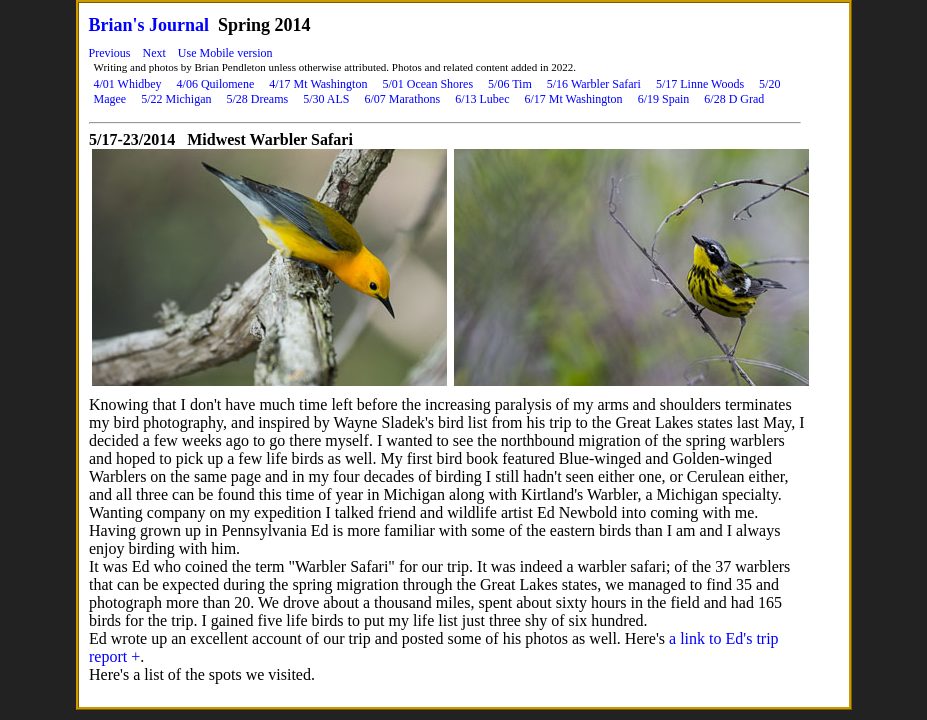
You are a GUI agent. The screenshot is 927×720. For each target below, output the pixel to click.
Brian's (117, 25)
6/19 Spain (664, 99)
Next (154, 53)
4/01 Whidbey (128, 84)
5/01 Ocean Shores (427, 84)
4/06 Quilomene (216, 84)
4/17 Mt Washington (318, 84)
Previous (110, 53)
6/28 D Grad (734, 99)
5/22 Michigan (176, 99)
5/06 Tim (510, 84)
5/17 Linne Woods (700, 84)
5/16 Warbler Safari (594, 84)
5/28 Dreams (257, 99)
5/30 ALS (326, 99)
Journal (179, 25)
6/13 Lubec (482, 99)
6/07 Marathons (402, 99)
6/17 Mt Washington (573, 99)
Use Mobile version (225, 53)
